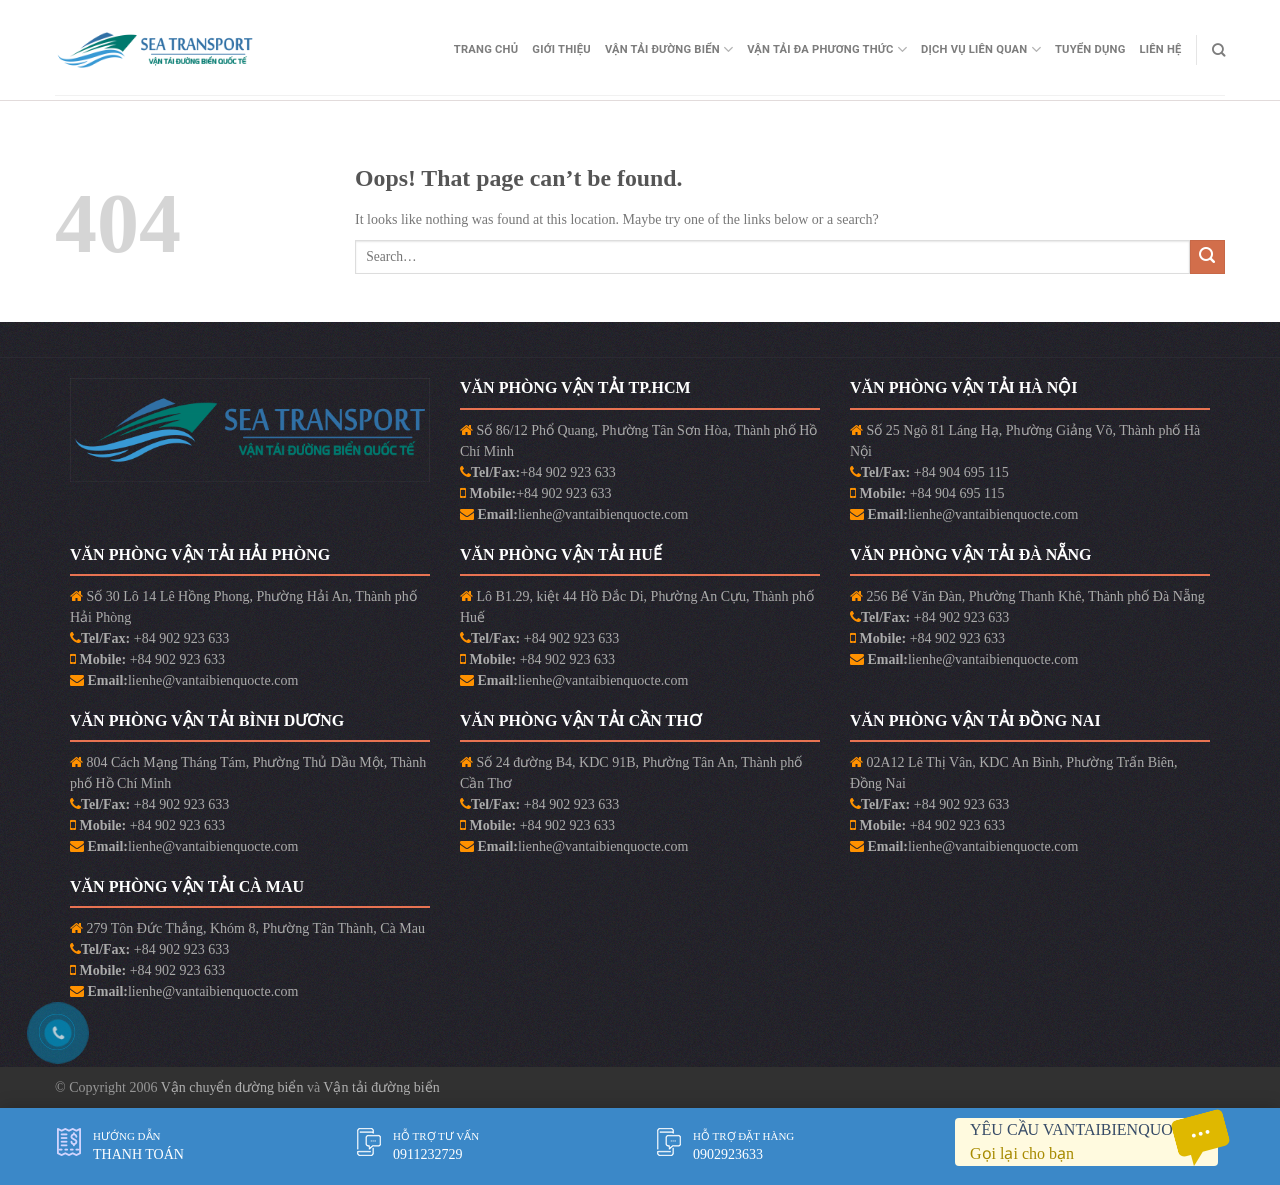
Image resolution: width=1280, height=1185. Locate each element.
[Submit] (1207, 257)
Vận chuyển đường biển (234, 1087)
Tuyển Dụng (1090, 49)
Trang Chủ (486, 49)
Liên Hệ (1161, 49)
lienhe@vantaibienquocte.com (603, 514)
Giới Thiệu (561, 49)
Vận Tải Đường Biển (669, 49)
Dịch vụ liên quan (981, 49)
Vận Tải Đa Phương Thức (827, 49)
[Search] (1218, 50)
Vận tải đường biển (381, 1087)
